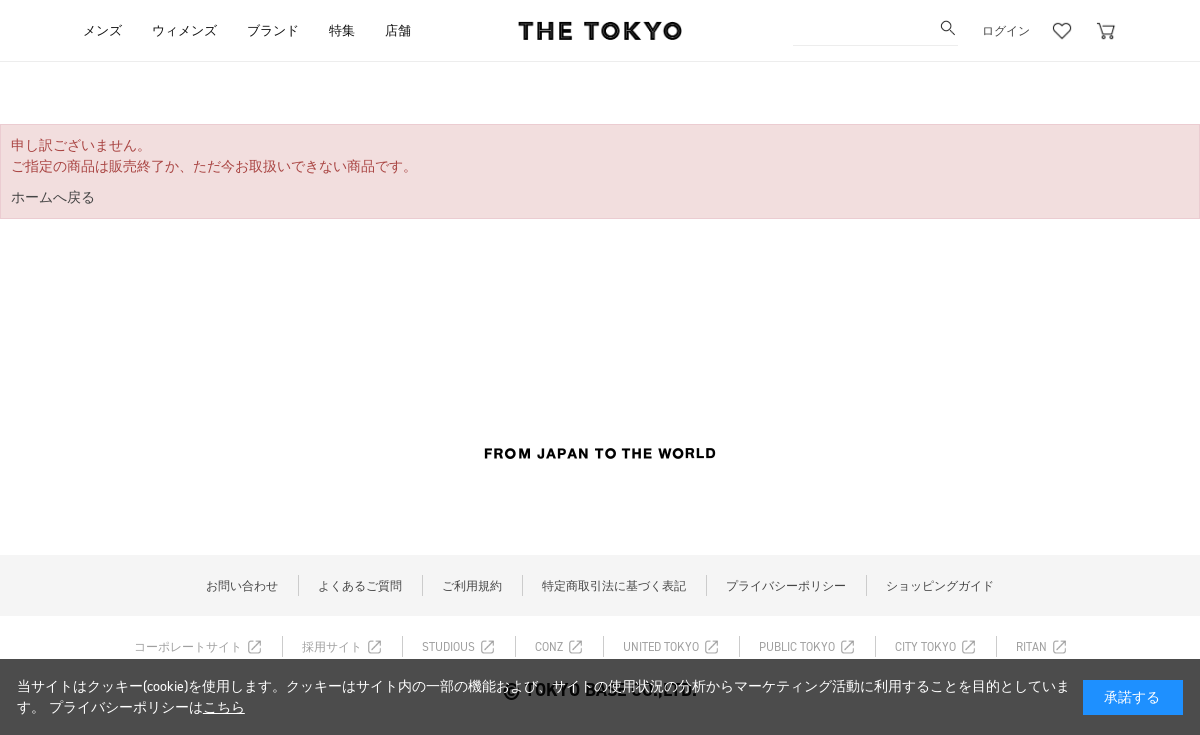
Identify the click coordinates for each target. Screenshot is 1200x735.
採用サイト (332, 647)
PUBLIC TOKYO (797, 647)
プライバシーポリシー (786, 586)
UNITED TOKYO (661, 647)
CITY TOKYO (925, 647)
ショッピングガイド (940, 586)
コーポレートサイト (188, 647)
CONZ (549, 647)
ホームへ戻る (53, 197)
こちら (224, 707)
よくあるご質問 (360, 586)
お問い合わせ (242, 586)
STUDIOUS (448, 647)
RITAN (1031, 647)
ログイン (1006, 31)
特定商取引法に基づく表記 (614, 586)
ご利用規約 (472, 586)
